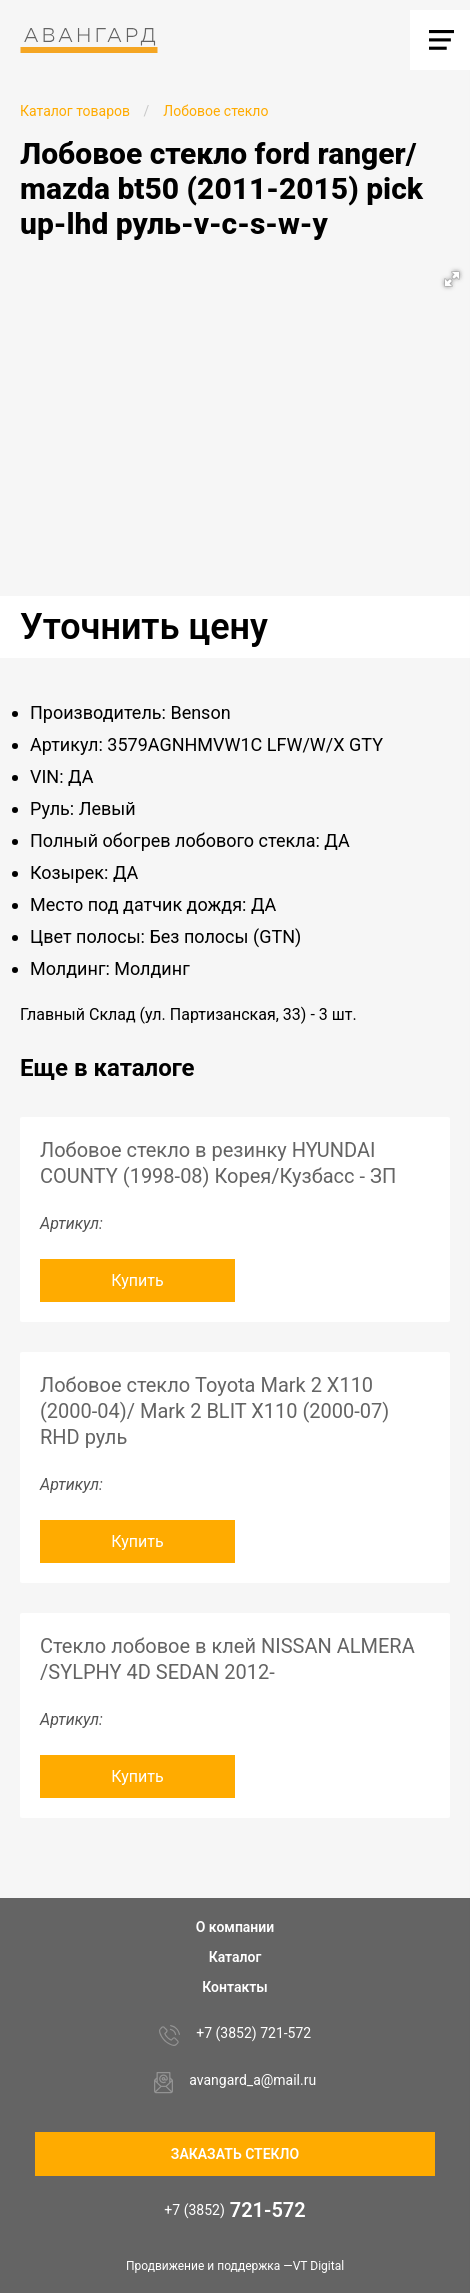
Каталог (235, 1957)
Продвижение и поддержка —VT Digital (235, 2266)
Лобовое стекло (215, 111)
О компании (235, 1927)
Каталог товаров (75, 111)
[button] (452, 279)
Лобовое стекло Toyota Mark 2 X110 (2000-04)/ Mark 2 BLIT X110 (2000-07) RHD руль (214, 1411)
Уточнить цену (144, 627)
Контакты (234, 1987)
